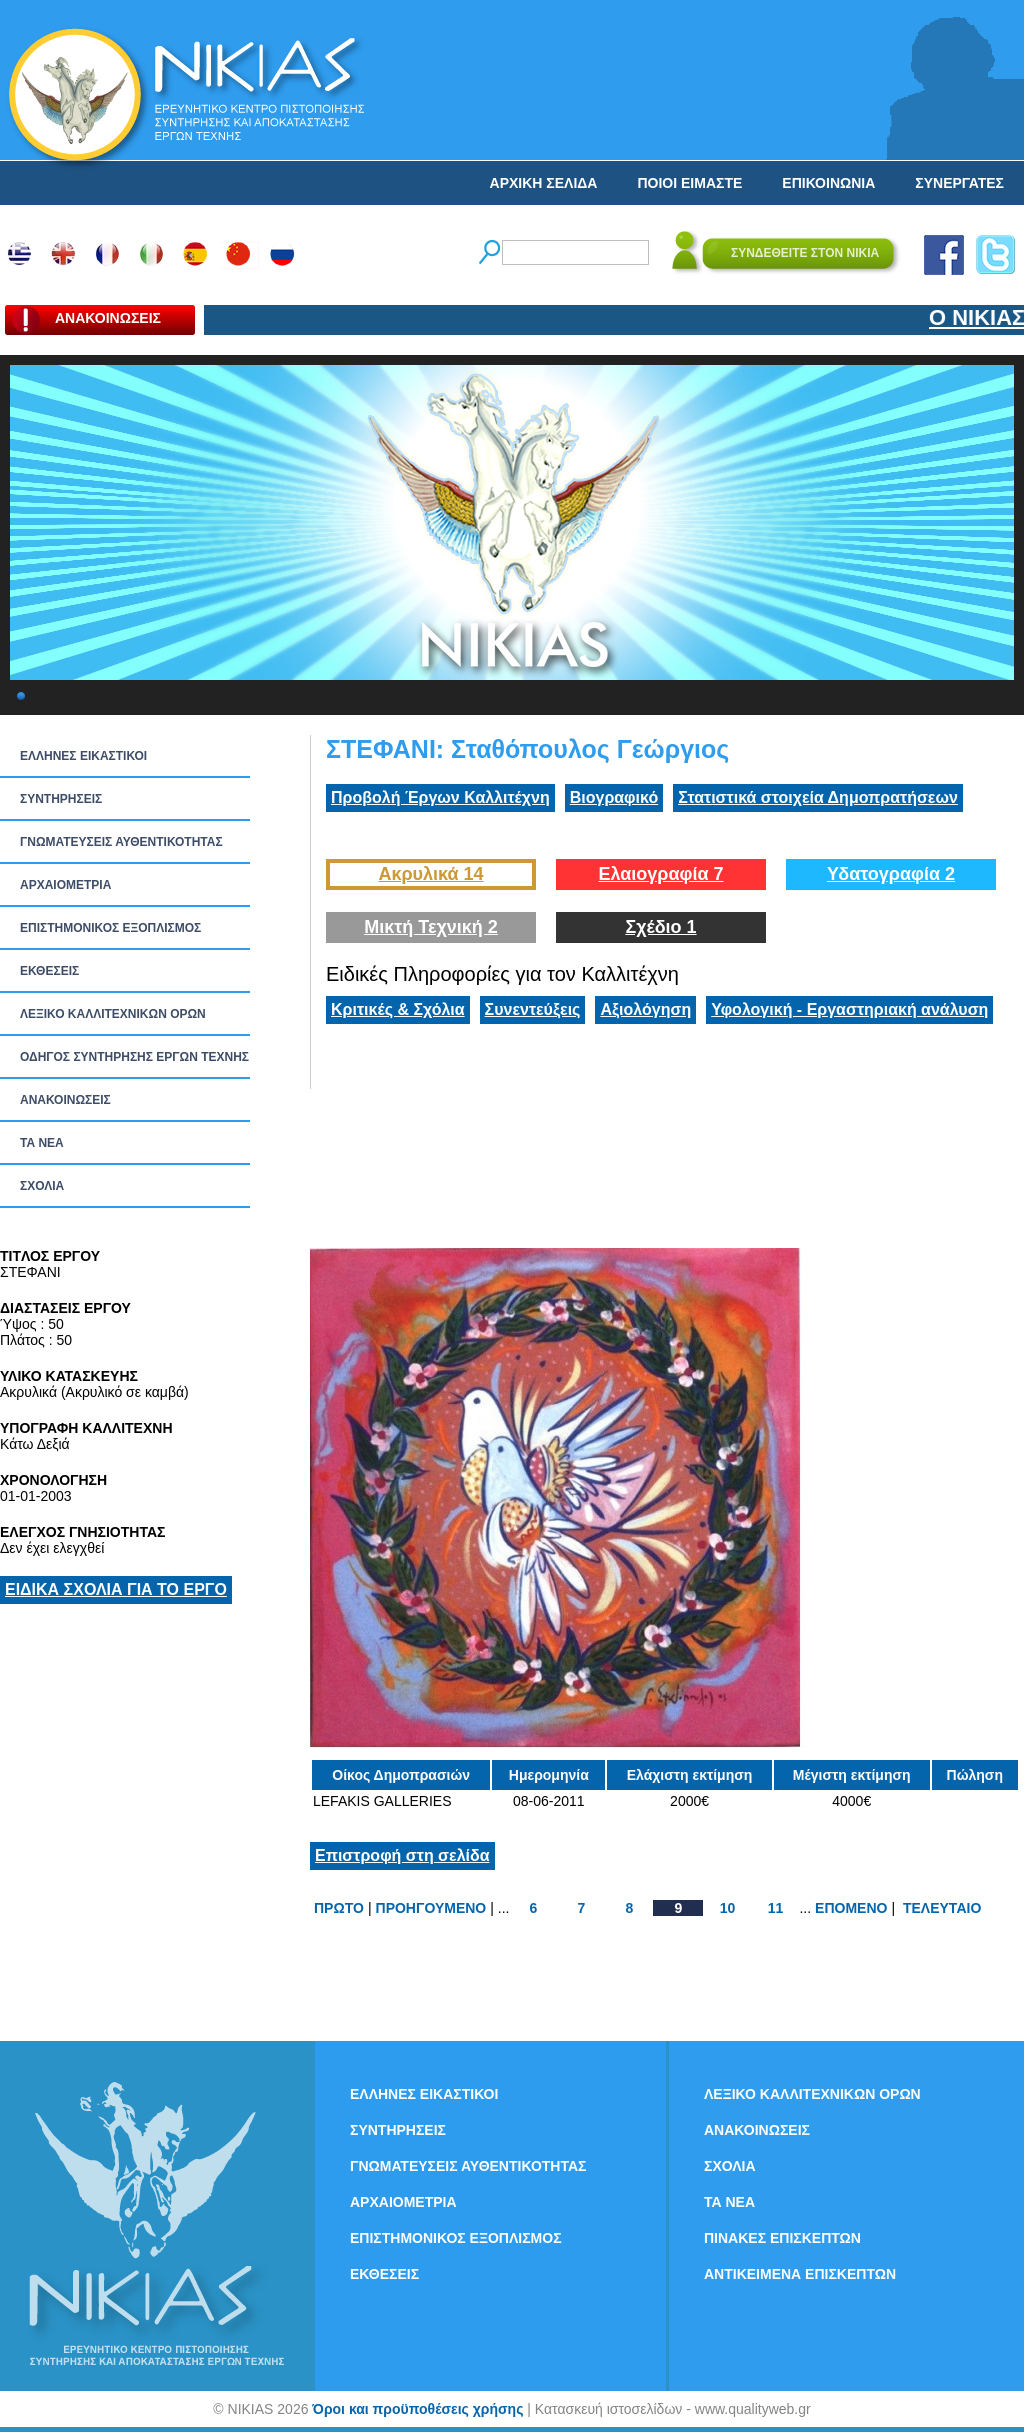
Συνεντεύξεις (533, 1009)
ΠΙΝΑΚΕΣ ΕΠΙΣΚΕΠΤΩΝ (782, 2238)
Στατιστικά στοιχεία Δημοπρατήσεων (818, 797)
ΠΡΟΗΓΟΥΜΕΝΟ (431, 1908)
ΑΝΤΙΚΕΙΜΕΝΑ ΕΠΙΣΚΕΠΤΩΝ (800, 2274)
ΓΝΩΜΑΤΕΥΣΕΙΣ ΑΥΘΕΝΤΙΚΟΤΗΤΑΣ (121, 842)
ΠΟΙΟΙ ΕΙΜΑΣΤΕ (689, 183)
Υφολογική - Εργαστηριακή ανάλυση (849, 1009)
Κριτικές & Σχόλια (398, 1009)
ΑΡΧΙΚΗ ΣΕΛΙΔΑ (544, 183)
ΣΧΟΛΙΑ (42, 1186)
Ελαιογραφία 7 (660, 874)
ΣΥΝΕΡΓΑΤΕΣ (959, 183)
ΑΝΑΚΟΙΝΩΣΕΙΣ (65, 1100)
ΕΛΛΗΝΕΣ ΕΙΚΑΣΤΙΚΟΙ (83, 756)
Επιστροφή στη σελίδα (402, 1855)
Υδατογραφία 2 (891, 874)
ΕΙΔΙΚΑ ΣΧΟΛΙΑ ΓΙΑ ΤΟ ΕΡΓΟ (116, 1589)
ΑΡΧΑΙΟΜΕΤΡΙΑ (65, 885)
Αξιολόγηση (645, 1009)
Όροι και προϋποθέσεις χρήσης (417, 2409)
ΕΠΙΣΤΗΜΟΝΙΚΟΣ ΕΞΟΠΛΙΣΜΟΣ (110, 928)
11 (776, 1908)
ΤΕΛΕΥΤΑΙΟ (942, 1908)
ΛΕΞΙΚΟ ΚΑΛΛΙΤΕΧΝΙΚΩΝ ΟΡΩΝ (113, 1014)
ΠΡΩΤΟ (339, 1908)
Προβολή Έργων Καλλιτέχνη (440, 797)
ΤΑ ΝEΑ (42, 1143)
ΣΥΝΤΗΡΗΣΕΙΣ (61, 799)
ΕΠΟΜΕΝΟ (851, 1908)
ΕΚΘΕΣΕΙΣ (49, 971)
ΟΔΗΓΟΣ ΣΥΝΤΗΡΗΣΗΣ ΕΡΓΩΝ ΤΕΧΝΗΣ (134, 1057)
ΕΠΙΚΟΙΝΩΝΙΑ (828, 183)
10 (728, 1908)
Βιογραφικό (614, 797)
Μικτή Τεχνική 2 (431, 927)
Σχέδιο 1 (660, 927)
